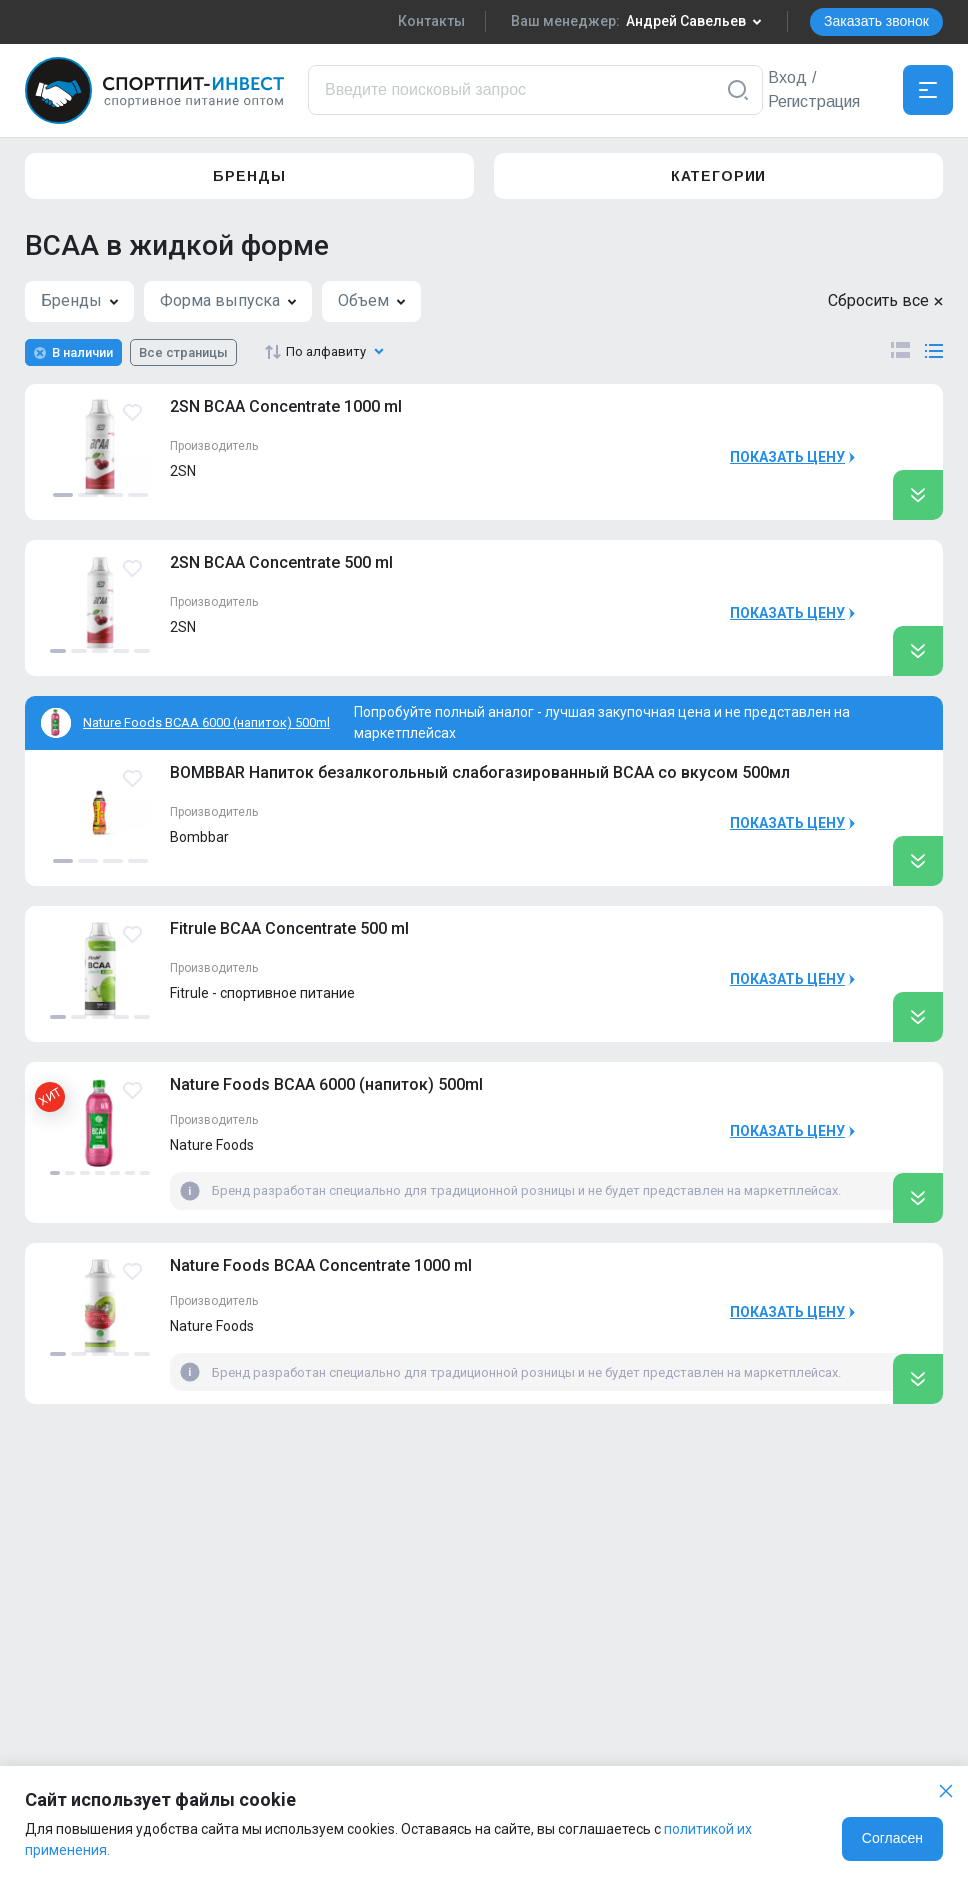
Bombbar (199, 837)
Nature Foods (212, 1145)
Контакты (431, 21)
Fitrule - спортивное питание (262, 993)
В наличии (82, 352)
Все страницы (183, 352)
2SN (183, 471)
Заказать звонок (876, 21)
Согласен (892, 1838)
